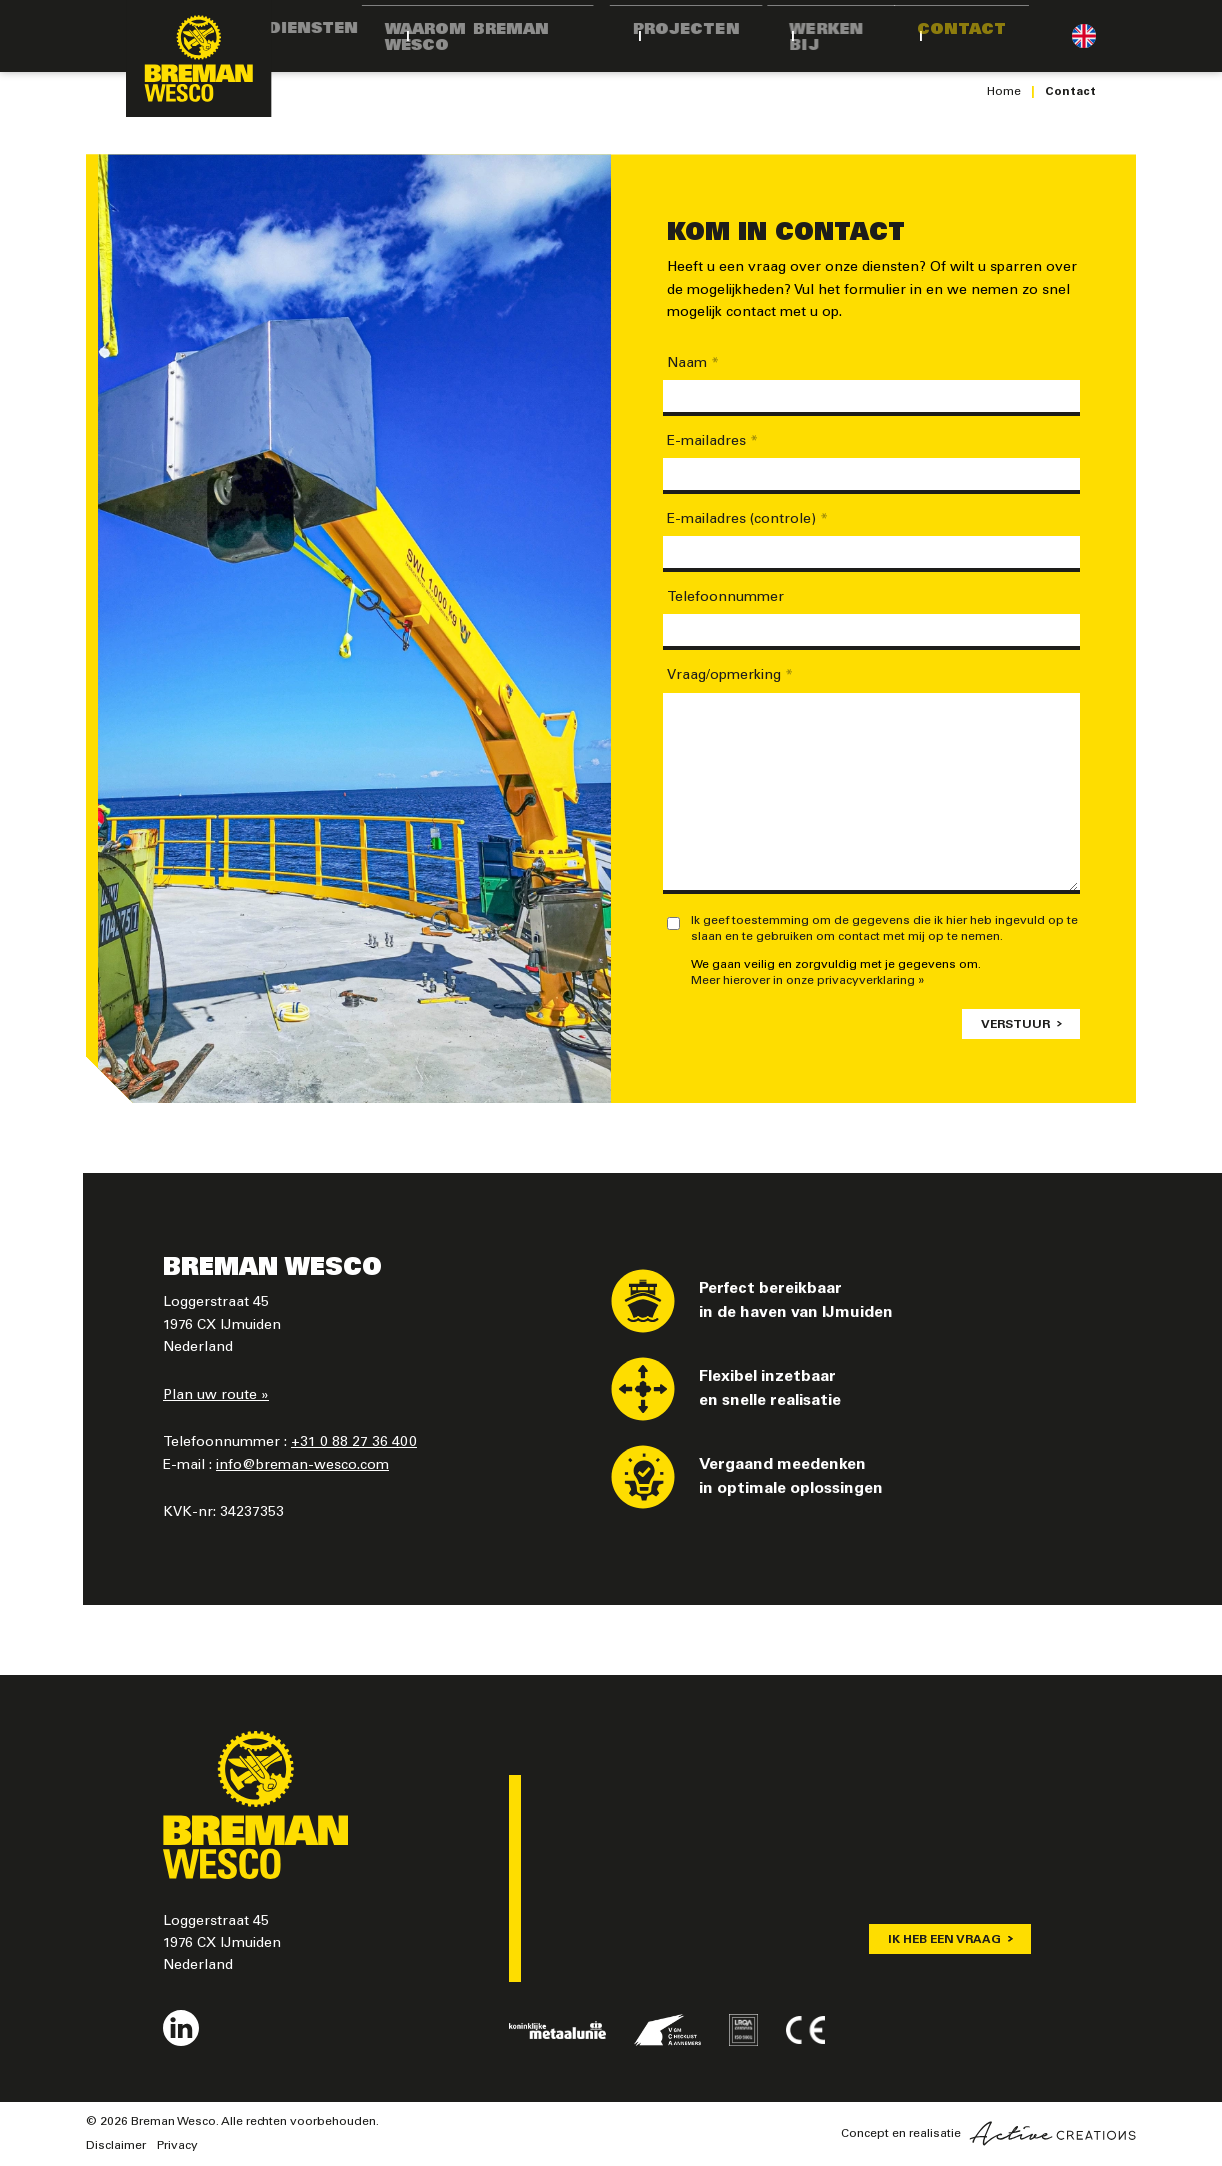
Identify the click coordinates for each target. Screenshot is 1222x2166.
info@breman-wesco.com (302, 1466)
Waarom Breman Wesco (540, 35)
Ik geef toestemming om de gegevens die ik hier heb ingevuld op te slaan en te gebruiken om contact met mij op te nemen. (884, 929)
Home (1004, 92)
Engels (1084, 36)
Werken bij (871, 35)
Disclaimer (116, 2146)
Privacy (177, 2146)
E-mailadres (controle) (747, 520)
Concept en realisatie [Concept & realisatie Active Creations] (988, 2133)
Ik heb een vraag (944, 1940)
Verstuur (1015, 1025)
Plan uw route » (216, 1396)
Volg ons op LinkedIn (181, 2028)
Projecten (736, 35)
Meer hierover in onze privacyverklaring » (808, 981)
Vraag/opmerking (730, 676)
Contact (997, 35)
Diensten (353, 35)
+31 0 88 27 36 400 (354, 1443)
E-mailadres (712, 442)
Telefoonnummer (725, 598)
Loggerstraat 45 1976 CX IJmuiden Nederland (222, 1944)
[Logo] (206, 64)
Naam (693, 364)
